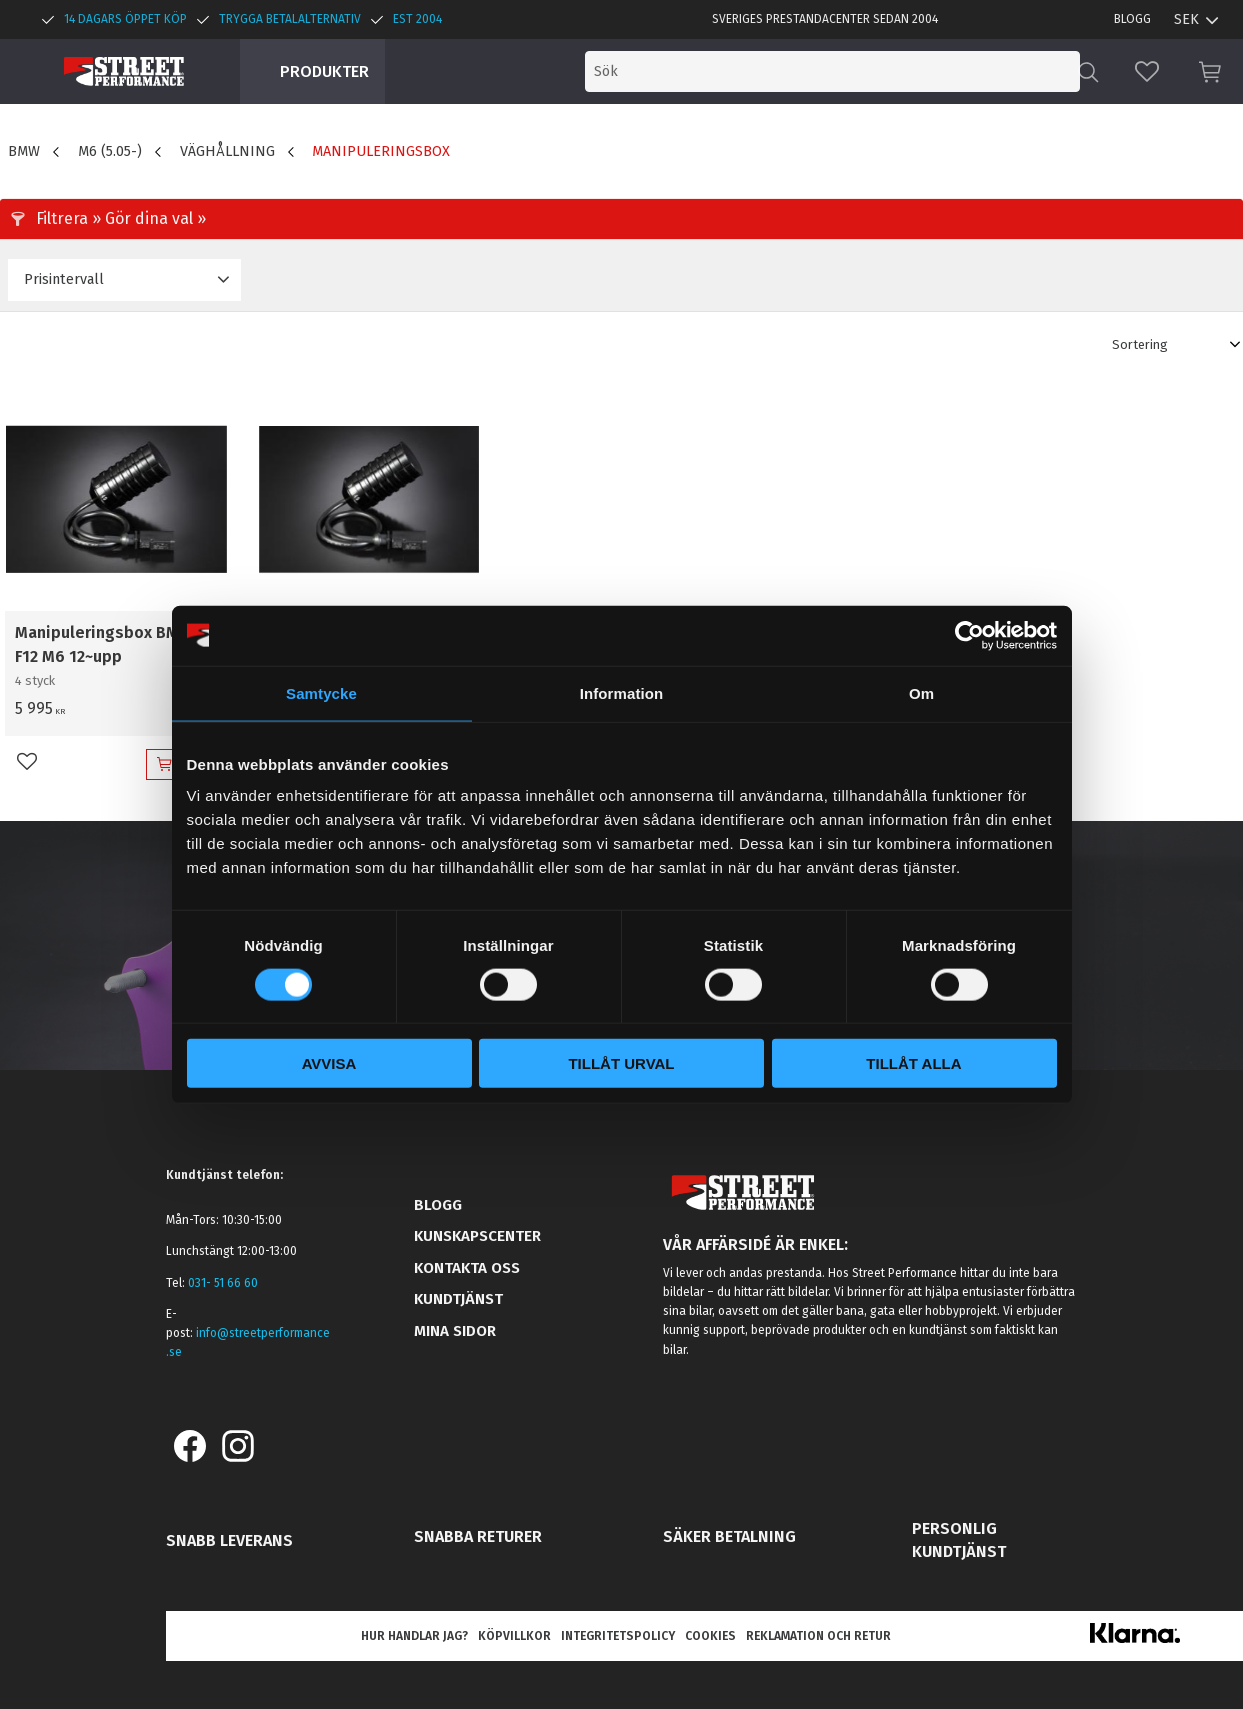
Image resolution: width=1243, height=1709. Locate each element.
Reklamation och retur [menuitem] (818, 1636)
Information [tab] (622, 692)
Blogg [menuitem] (1132, 19)
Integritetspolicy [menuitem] (618, 1636)
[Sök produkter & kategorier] (911, 71)
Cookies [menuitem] (710, 1636)
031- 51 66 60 (223, 1283)
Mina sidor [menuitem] (455, 1331)
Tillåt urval (621, 1063)
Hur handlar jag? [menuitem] (414, 1636)
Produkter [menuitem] (324, 71)
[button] (1147, 71)
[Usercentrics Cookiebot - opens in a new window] (969, 635)
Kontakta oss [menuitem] (467, 1268)
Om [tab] (921, 692)
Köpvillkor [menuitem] (514, 1636)
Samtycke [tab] (321, 692)
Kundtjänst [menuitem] (458, 1299)
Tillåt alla (913, 1063)
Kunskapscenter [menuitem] (477, 1236)
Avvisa (329, 1063)
